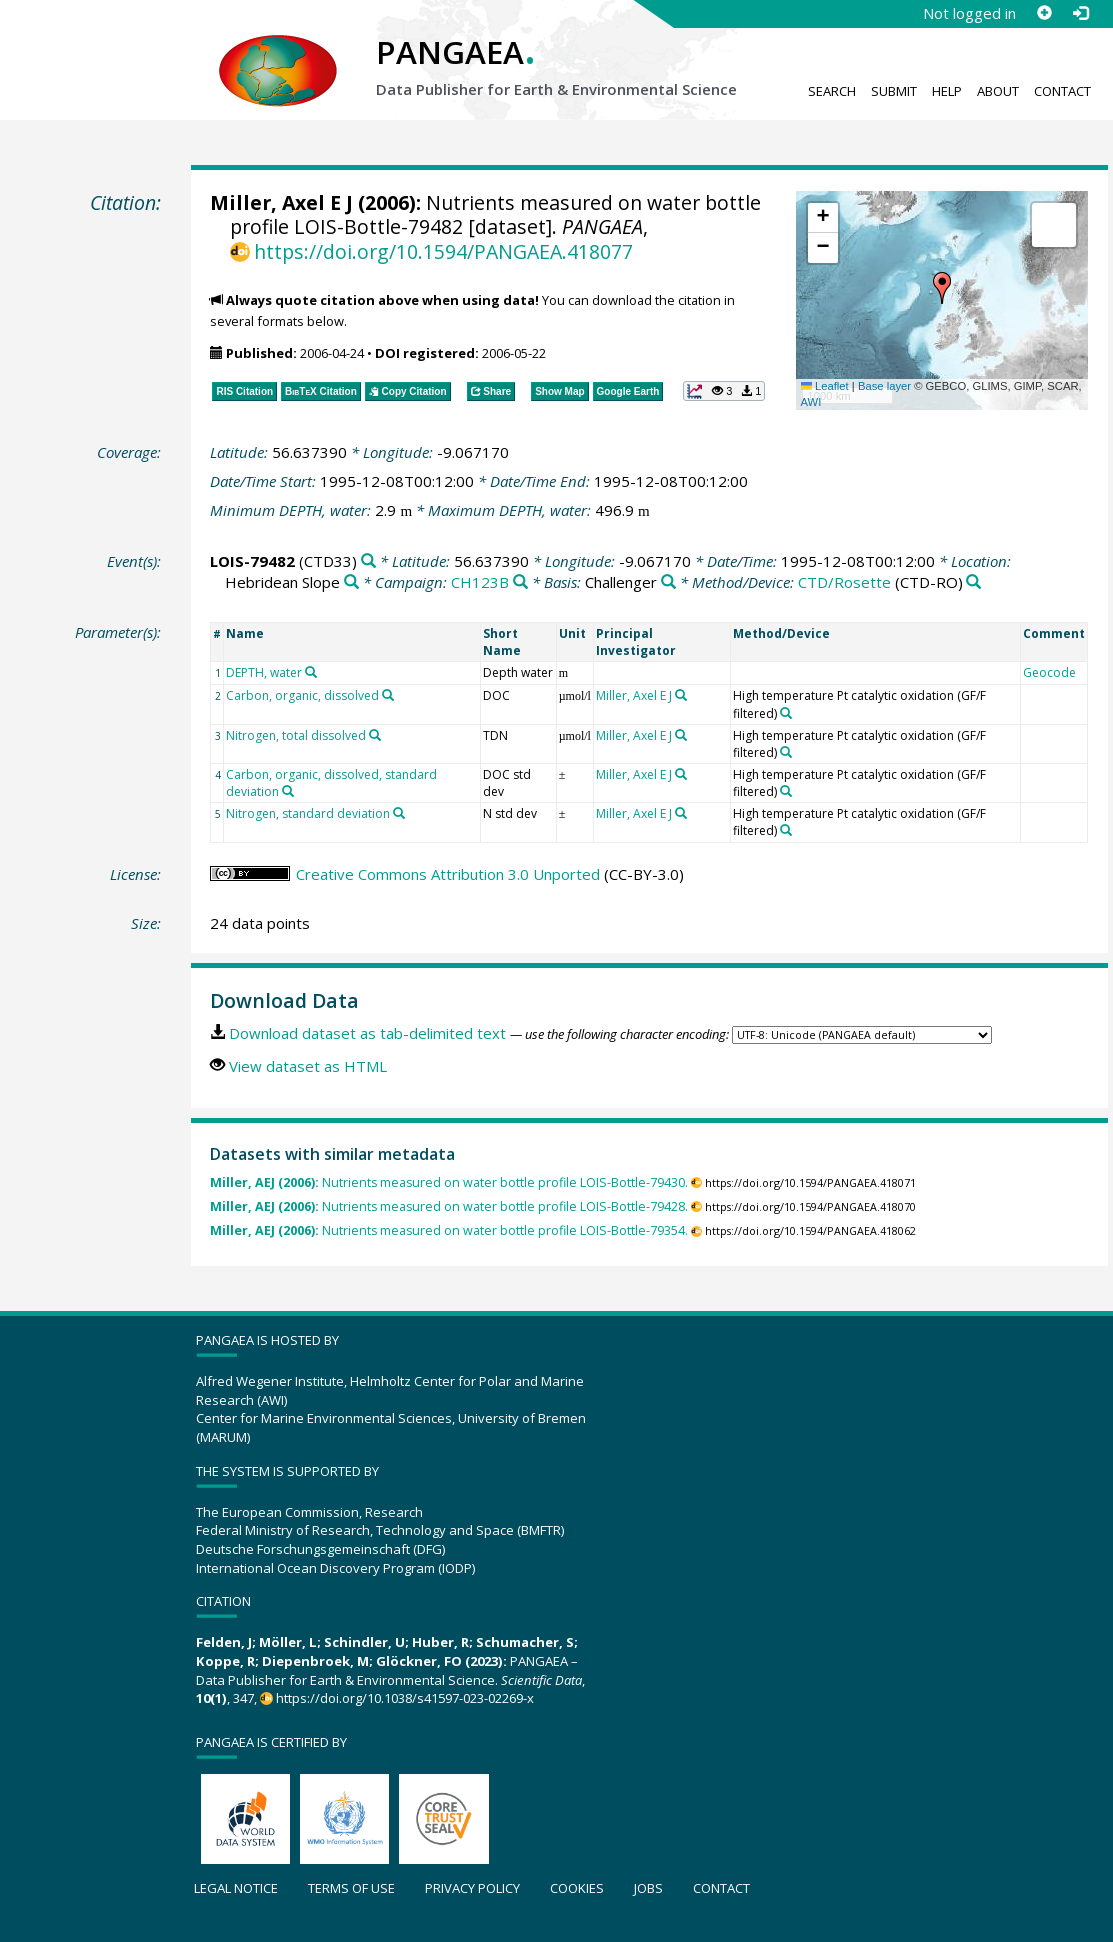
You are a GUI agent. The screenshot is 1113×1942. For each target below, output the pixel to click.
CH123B (480, 582)
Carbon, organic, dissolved (302, 695)
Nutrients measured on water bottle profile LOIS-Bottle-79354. (449, 1230)
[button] (942, 288)
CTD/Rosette (844, 582)
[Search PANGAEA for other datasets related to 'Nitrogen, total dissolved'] (375, 735)
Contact (1062, 91)
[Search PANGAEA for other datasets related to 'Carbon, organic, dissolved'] (388, 695)
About (998, 91)
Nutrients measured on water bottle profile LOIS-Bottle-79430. (449, 1182)
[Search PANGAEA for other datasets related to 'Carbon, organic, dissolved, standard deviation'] (288, 791)
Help (947, 91)
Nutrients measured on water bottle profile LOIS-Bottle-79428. (449, 1206)
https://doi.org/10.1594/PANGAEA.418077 (443, 251)
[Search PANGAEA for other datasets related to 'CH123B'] (520, 582)
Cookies (577, 1888)
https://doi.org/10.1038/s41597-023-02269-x (405, 1698)
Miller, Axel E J (281, 202)
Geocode (1049, 672)
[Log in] (1080, 13)
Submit (894, 91)
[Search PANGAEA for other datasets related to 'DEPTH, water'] (311, 672)
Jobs (648, 1888)
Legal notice (236, 1888)
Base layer (884, 386)
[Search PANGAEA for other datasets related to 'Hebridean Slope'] (351, 582)
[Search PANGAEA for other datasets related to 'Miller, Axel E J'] (681, 695)
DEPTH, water (264, 672)
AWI (811, 402)
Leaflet (825, 386)
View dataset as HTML (308, 1066)
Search (832, 91)
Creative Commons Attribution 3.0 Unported (448, 874)
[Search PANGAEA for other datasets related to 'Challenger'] (668, 582)
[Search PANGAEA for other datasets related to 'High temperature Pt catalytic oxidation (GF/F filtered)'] (786, 713)
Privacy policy (472, 1888)
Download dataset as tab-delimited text (367, 1033)
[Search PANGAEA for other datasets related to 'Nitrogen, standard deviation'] (399, 813)
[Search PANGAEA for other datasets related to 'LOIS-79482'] (368, 561)
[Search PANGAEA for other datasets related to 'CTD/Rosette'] (973, 582)
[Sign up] (1044, 13)
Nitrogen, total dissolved (296, 735)
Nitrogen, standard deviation (308, 813)
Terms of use (351, 1888)
